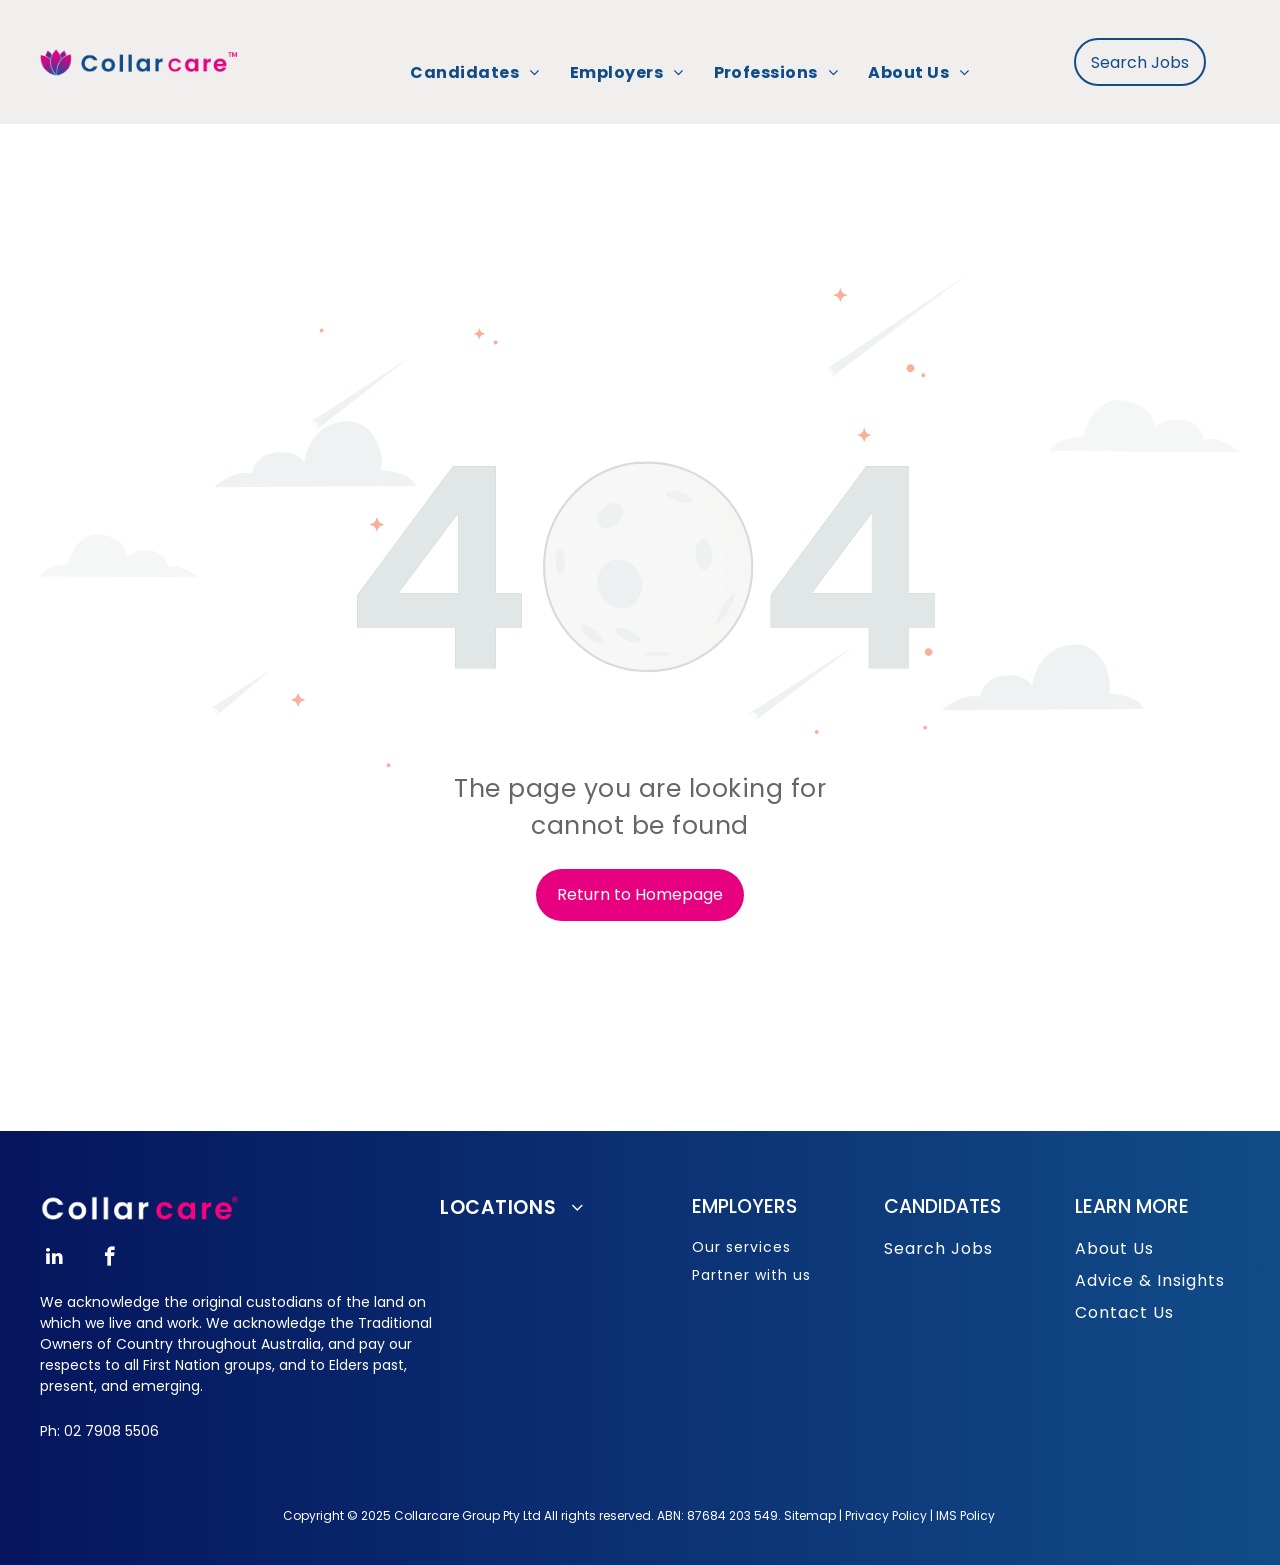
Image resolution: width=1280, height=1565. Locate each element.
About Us (1114, 1248)
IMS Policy (965, 1515)
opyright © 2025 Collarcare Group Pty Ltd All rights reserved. (473, 1515)
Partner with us (751, 1275)
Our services (741, 1247)
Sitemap (810, 1515)
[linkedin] (54, 1259)
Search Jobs (938, 1248)
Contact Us (1124, 1312)
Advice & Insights (1150, 1280)
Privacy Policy (886, 1515)
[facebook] (109, 1259)
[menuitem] (474, 73)
